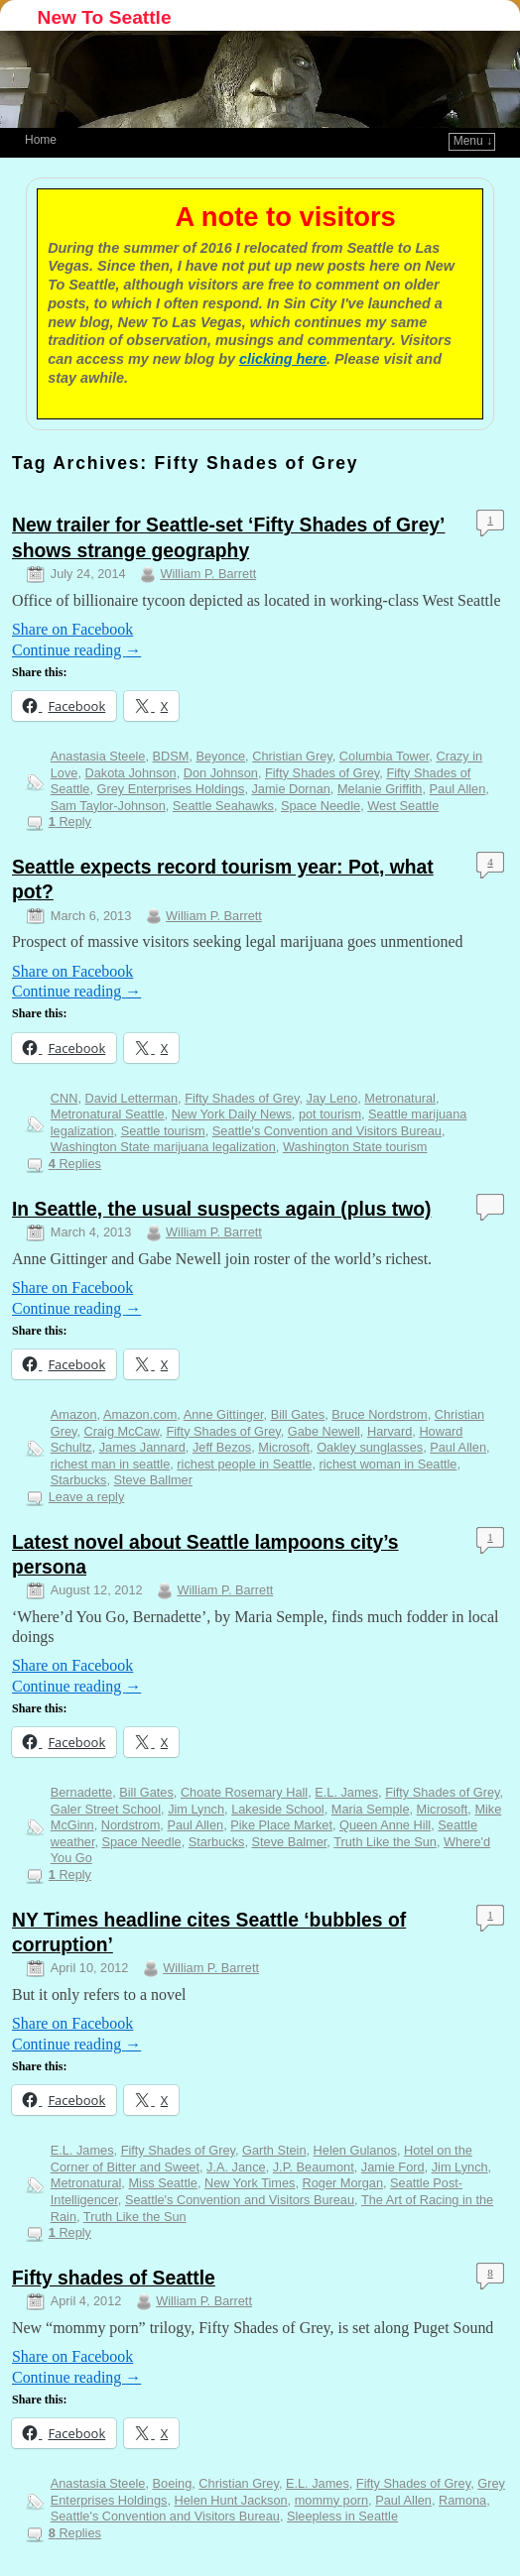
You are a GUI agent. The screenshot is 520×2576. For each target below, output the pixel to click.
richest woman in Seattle (388, 1464)
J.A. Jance (236, 2167)
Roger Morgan (343, 2182)
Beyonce (220, 756)
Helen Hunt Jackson (231, 2500)
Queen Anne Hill (385, 1824)
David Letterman (131, 1098)
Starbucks (79, 1479)
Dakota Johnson (131, 772)
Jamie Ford (393, 2167)
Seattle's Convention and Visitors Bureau (327, 1130)
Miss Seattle (162, 2182)
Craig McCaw (122, 1431)
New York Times (249, 2182)
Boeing (173, 2483)
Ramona (462, 2500)
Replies (75, 1163)
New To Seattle (105, 17)
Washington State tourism (355, 1146)
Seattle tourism (163, 1130)
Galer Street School (106, 1809)
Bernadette (81, 1792)
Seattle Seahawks (223, 805)
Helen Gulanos (355, 2150)
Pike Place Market (281, 1824)
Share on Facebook (72, 629)
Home (41, 140)
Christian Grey (292, 756)
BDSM (171, 756)
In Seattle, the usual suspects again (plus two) (221, 1209)
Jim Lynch (196, 1809)
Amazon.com (140, 1414)
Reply (70, 821)
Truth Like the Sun (385, 1841)
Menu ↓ (473, 141)
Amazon (74, 1414)
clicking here (282, 359)
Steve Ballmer (153, 1479)
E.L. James (346, 1792)
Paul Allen (458, 788)
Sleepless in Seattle (342, 2516)
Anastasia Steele (98, 756)
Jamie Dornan (290, 788)
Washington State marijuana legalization (163, 1146)
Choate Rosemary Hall (244, 1792)
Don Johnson (221, 772)
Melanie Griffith (380, 788)
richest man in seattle (110, 1464)
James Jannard (142, 1447)
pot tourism (330, 1114)
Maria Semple (370, 1809)
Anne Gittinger (224, 1414)
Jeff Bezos (222, 1447)
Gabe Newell (324, 1431)
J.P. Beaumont (313, 2167)
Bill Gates (298, 1414)
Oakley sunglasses (370, 1447)
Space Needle (320, 805)
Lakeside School (278, 1809)
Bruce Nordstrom (379, 1414)
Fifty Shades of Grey (322, 772)
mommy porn (331, 2500)
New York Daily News (232, 1114)
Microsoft (284, 1447)
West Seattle (403, 805)
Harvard (389, 1431)
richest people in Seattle (244, 1464)
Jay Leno (332, 1098)
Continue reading (76, 650)
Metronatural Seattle (108, 1114)
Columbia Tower (384, 756)
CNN (64, 1098)
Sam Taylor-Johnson (108, 805)
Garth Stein (274, 2150)
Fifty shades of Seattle (113, 2278)
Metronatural (400, 1098)
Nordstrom (131, 1824)
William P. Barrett (208, 573)
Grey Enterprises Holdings (171, 788)
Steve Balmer (289, 1841)
